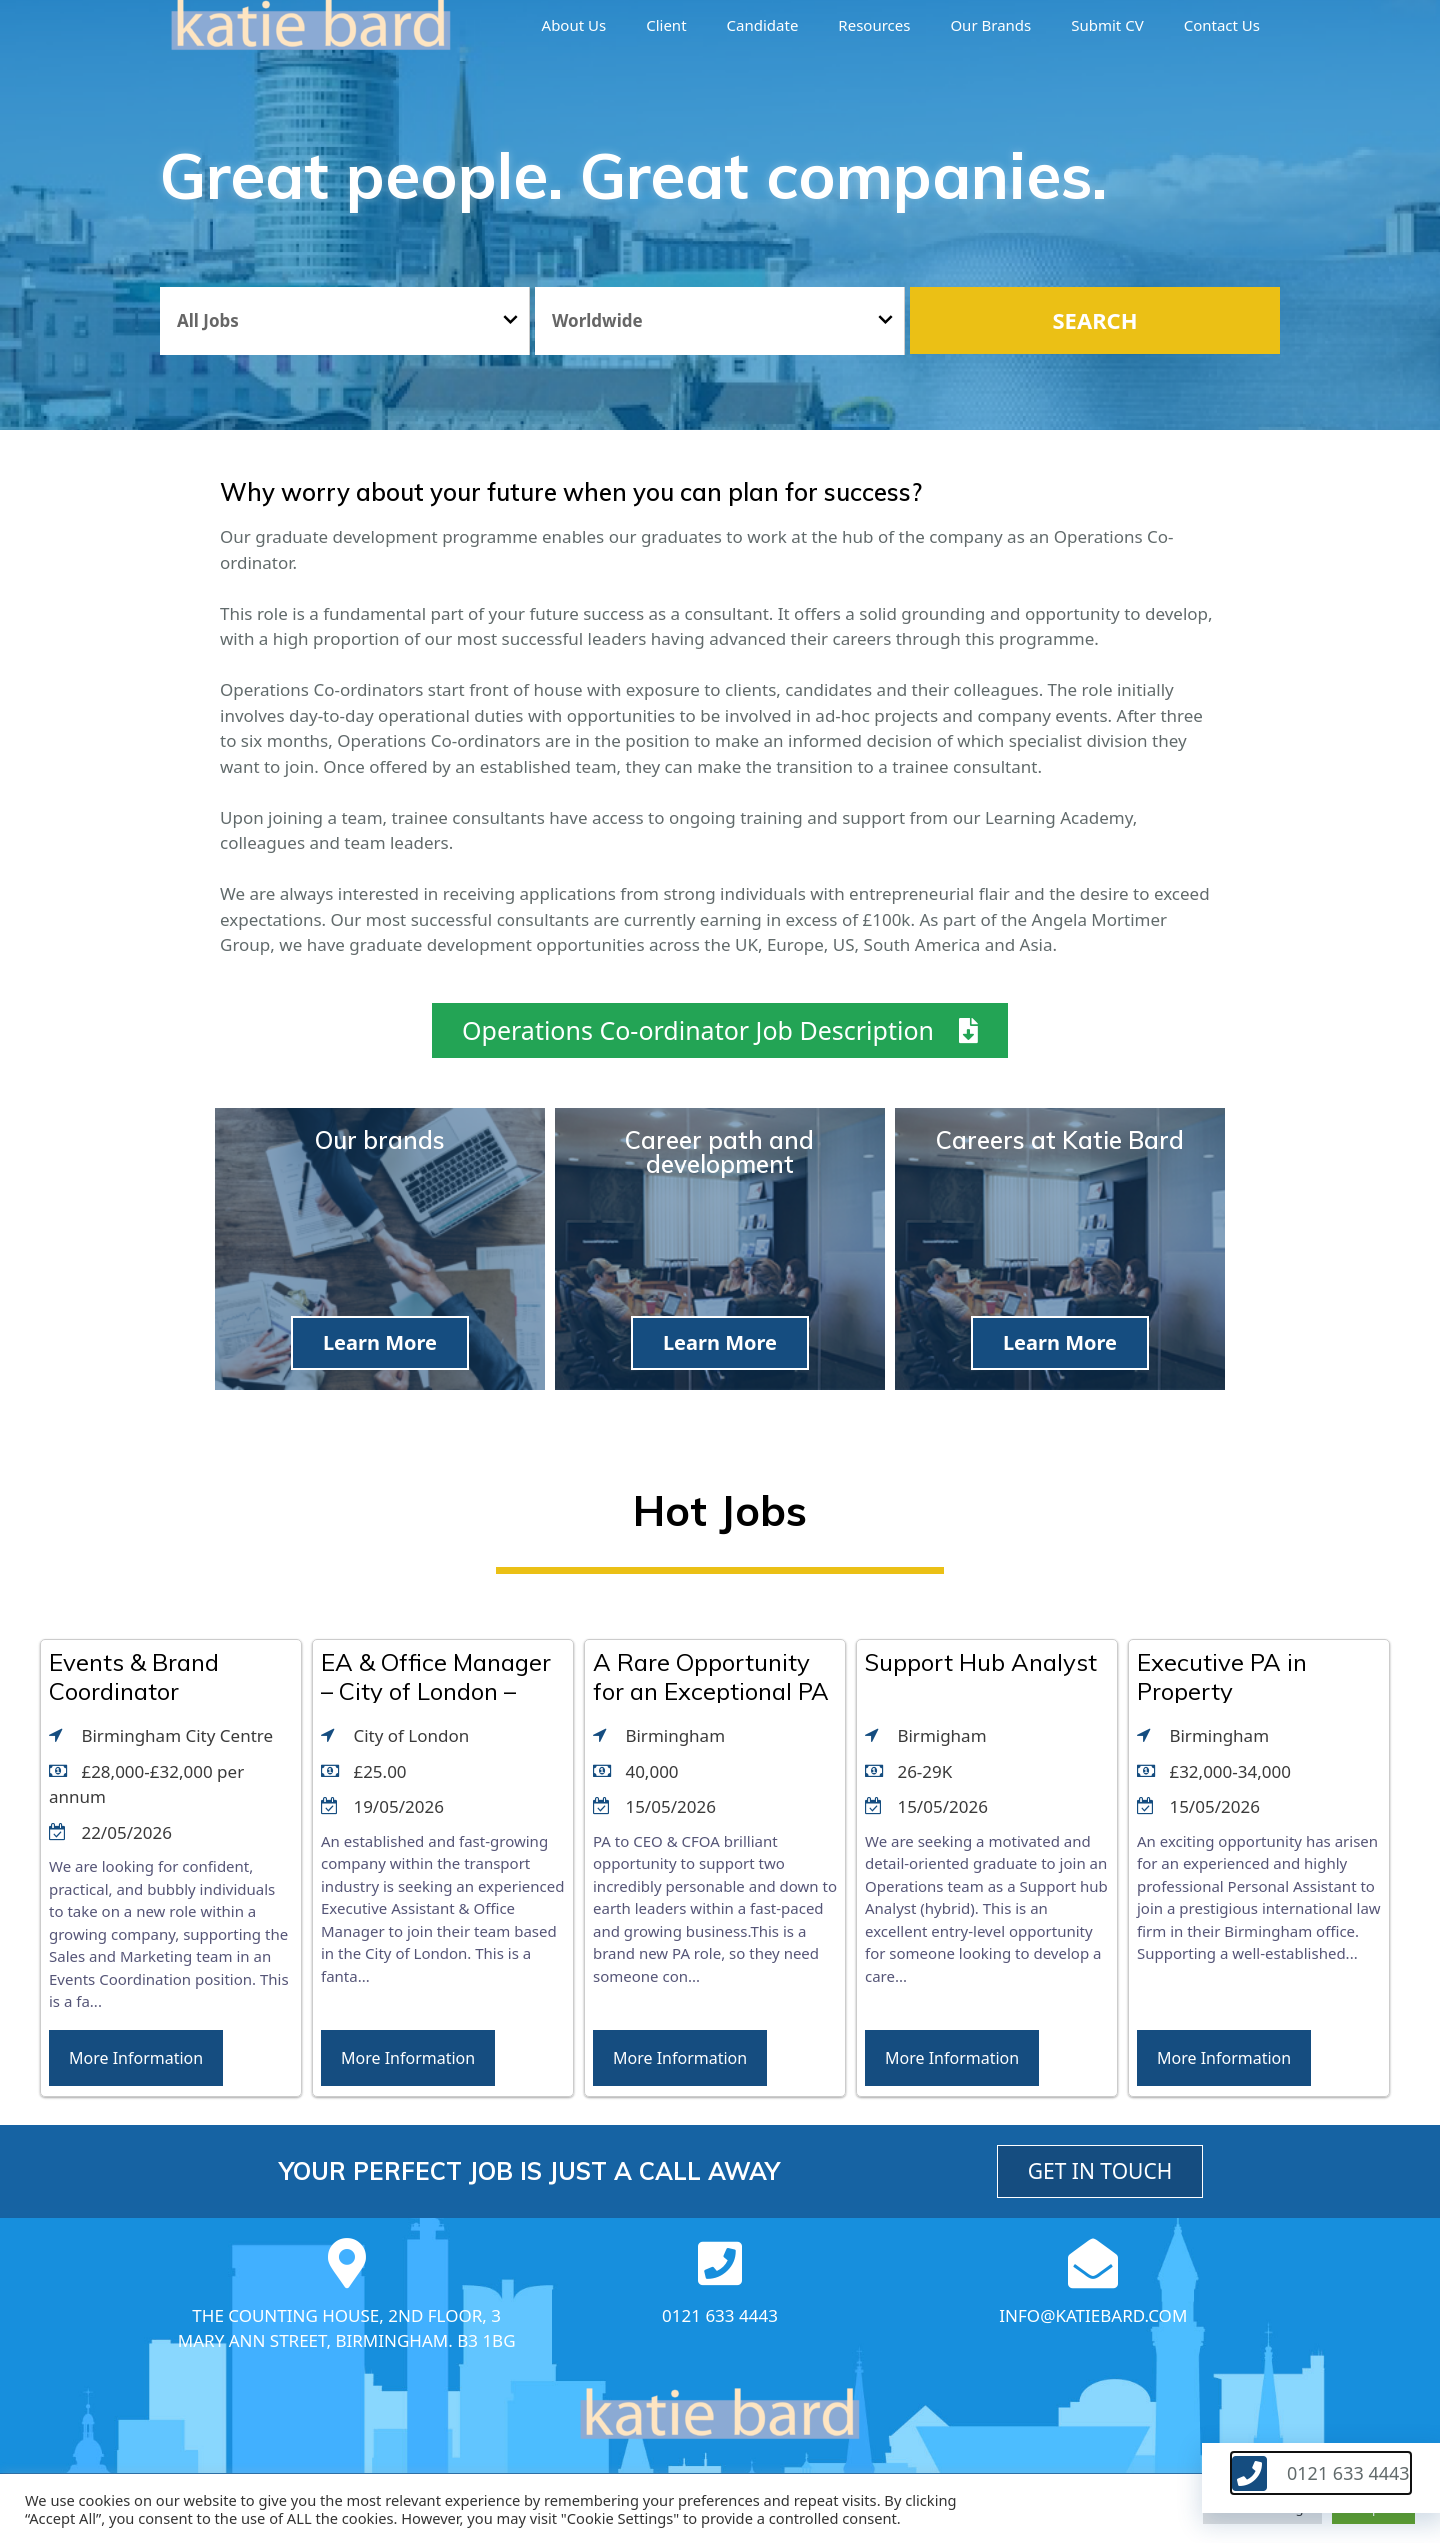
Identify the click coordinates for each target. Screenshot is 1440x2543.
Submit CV (1107, 25)
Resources (874, 25)
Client (666, 25)
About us (574, 25)
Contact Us (1222, 25)
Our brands (990, 25)
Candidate (763, 25)
